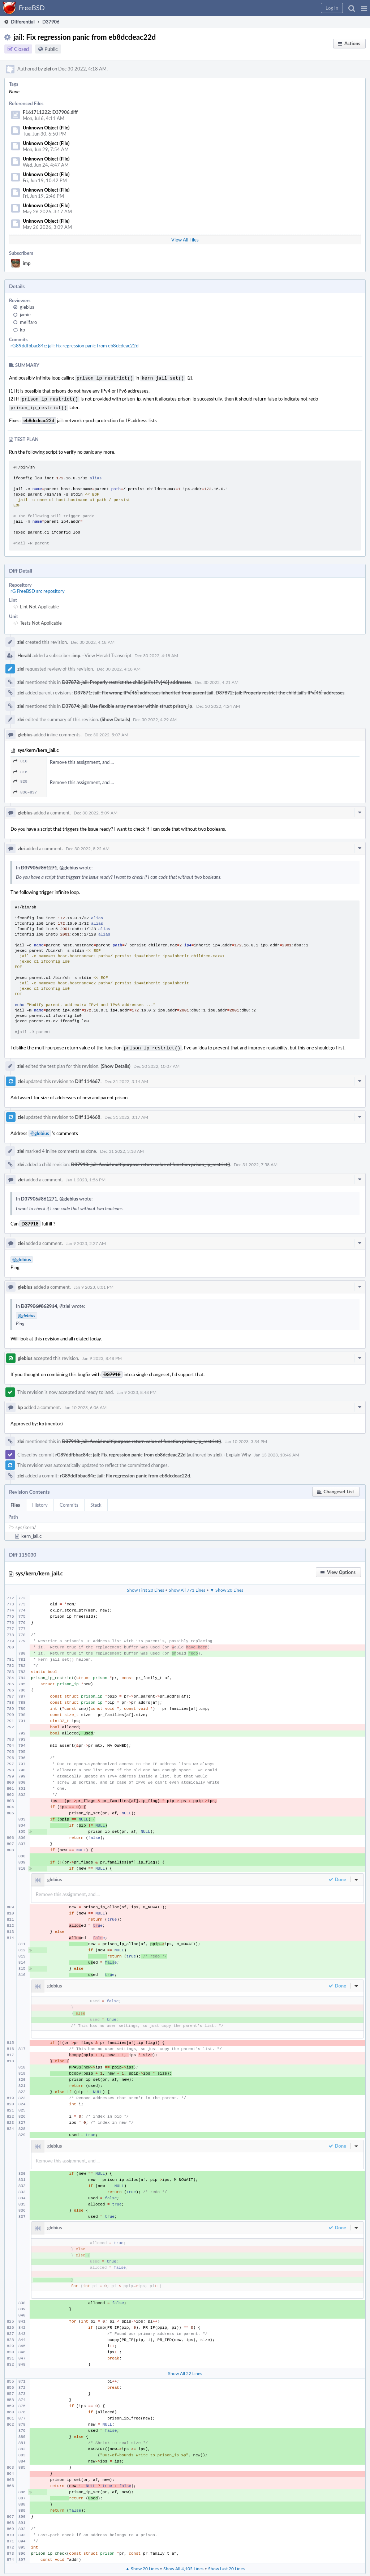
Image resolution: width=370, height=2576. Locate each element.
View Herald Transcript (108, 653)
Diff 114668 (87, 1114)
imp (27, 263)
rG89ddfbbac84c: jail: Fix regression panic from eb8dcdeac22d (74, 345)
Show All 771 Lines (187, 1587)
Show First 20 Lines (145, 1587)
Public (51, 49)
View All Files (185, 239)
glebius (27, 307)
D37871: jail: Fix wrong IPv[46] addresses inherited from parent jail (143, 690)
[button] (364, 8)
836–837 (25, 790)
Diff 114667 (87, 1078)
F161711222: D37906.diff (50, 112)
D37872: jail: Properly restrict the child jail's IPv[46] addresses (126, 680)
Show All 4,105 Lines (183, 2565)
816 (20, 770)
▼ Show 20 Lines (226, 1587)
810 (20, 759)
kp (22, 329)
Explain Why (238, 1452)
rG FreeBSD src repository (37, 589)
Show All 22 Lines (185, 2370)
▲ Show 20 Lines (142, 2565)
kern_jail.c (31, 1533)
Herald (24, 653)
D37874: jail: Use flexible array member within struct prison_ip (127, 704)
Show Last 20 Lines (226, 2565)
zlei (47, 69)
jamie (25, 314)
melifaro (28, 322)
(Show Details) (115, 717)
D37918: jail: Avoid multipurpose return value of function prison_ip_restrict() (150, 1161)
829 (20, 779)
